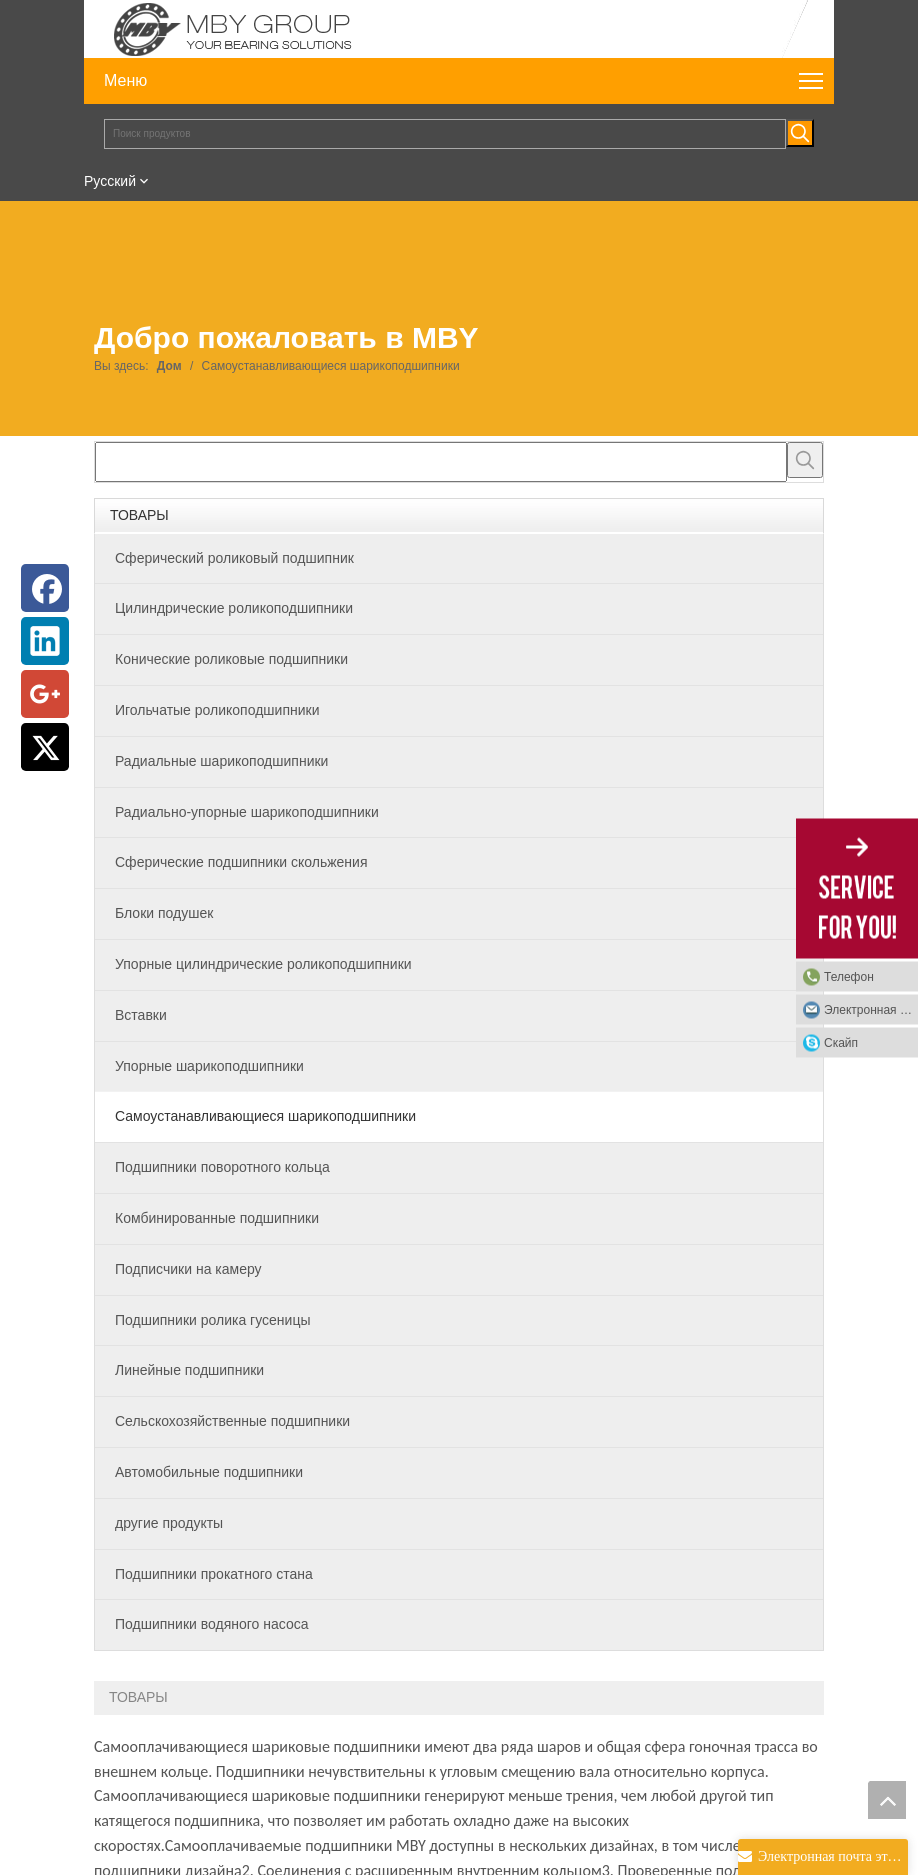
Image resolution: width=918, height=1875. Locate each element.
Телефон (849, 976)
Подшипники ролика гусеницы (212, 1320)
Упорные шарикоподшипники (209, 1066)
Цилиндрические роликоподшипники (234, 608)
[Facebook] (45, 588)
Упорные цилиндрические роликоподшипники (263, 964)
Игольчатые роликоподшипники (217, 710)
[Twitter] (45, 747)
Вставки (141, 1015)
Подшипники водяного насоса (211, 1624)
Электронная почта (871, 1009)
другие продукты (169, 1523)
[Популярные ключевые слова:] (800, 133)
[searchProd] (441, 462)
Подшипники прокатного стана (214, 1574)
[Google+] (45, 694)
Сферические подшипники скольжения (241, 862)
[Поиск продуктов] (445, 134)
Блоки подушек (164, 913)
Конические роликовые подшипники (231, 659)
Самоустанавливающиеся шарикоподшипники (265, 1116)
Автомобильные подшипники (209, 1472)
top (887, 1800)
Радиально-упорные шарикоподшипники (247, 812)
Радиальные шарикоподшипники (221, 761)
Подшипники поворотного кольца (222, 1167)
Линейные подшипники (189, 1370)
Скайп (841, 1042)
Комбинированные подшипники (217, 1218)
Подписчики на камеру (188, 1269)
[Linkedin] (45, 641)
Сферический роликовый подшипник (234, 558)
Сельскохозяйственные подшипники (232, 1421)
